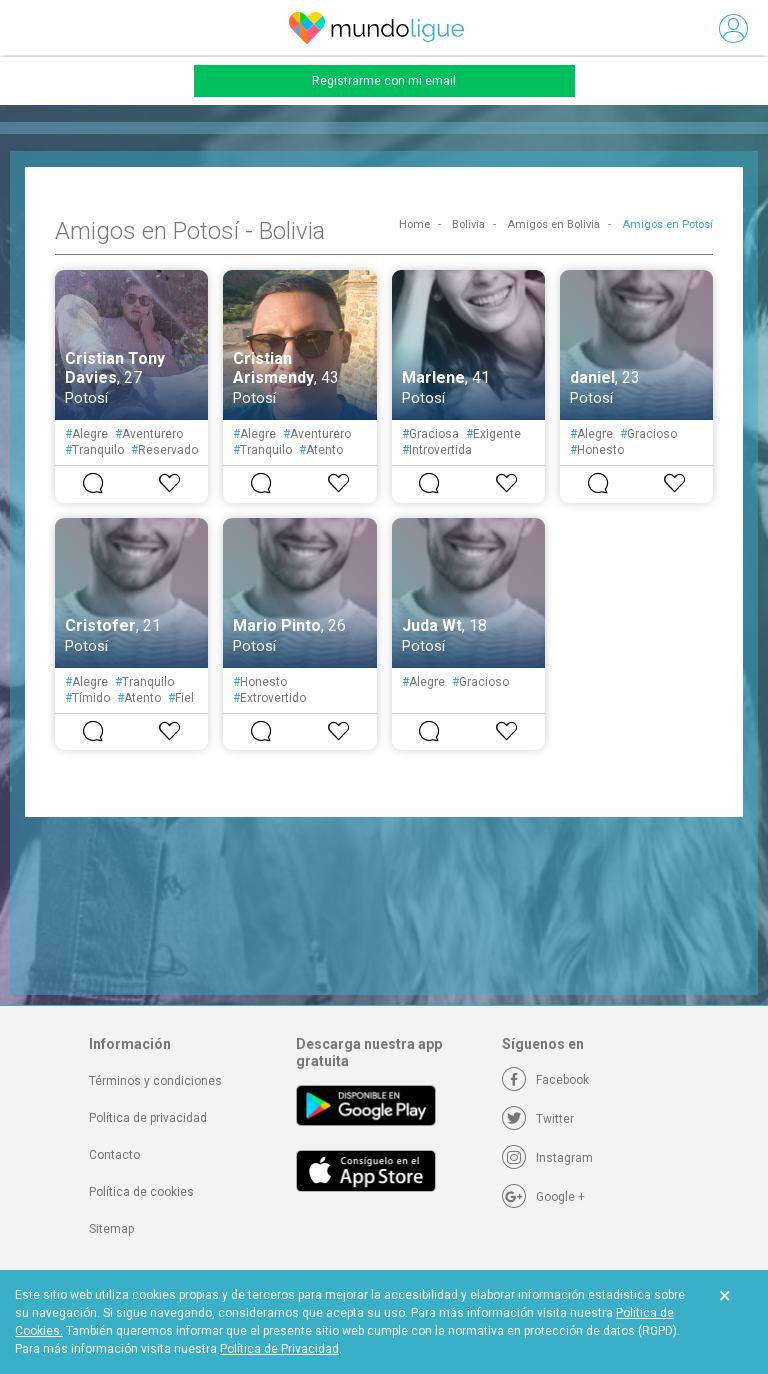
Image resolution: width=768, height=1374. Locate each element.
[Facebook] (545, 1080)
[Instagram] (547, 1158)
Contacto (114, 1155)
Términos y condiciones (155, 1081)
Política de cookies (141, 1192)
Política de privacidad (148, 1118)
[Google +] (543, 1197)
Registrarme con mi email (384, 81)
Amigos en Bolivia (553, 224)
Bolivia (468, 224)
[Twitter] (538, 1119)
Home (414, 224)
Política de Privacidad (279, 1349)
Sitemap (111, 1229)
